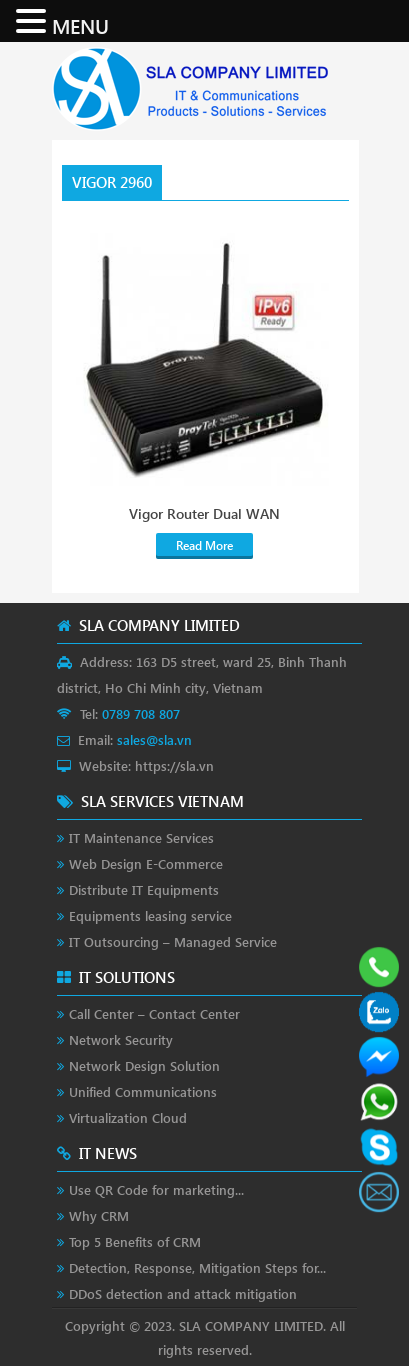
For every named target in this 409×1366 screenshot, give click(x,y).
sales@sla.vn (154, 739)
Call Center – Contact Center (154, 1013)
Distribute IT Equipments (144, 889)
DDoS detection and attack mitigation (183, 1293)
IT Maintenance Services (141, 837)
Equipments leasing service (150, 915)
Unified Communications (143, 1091)
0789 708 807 (141, 713)
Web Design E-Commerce (146, 863)
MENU (80, 25)
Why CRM (99, 1215)
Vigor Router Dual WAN (204, 514)
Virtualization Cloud (128, 1117)
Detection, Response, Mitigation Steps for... (197, 1267)
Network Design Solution (144, 1065)
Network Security (121, 1039)
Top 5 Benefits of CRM (135, 1241)
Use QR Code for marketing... (156, 1189)
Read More (204, 545)
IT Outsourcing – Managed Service (173, 941)
